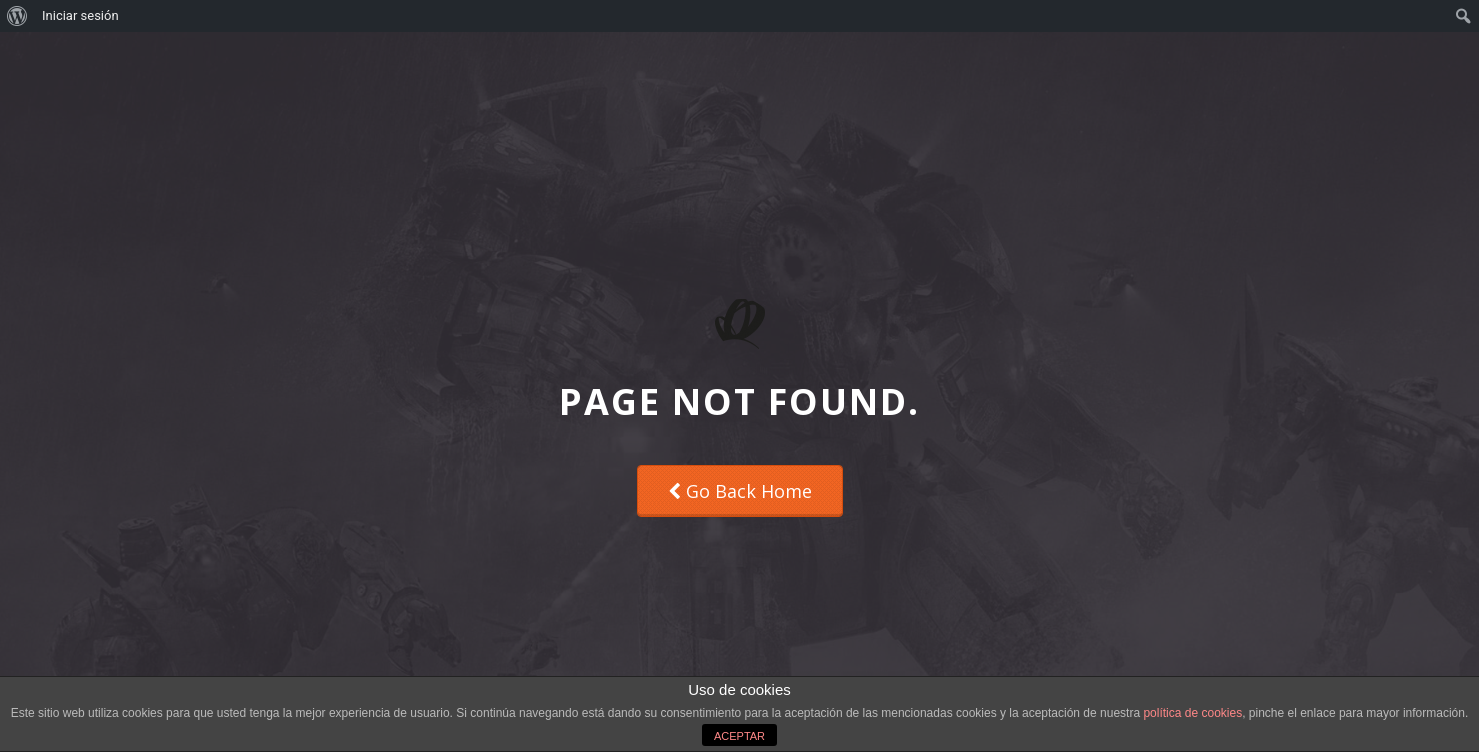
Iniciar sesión (80, 15)
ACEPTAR (739, 736)
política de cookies (1192, 713)
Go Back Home (740, 491)
